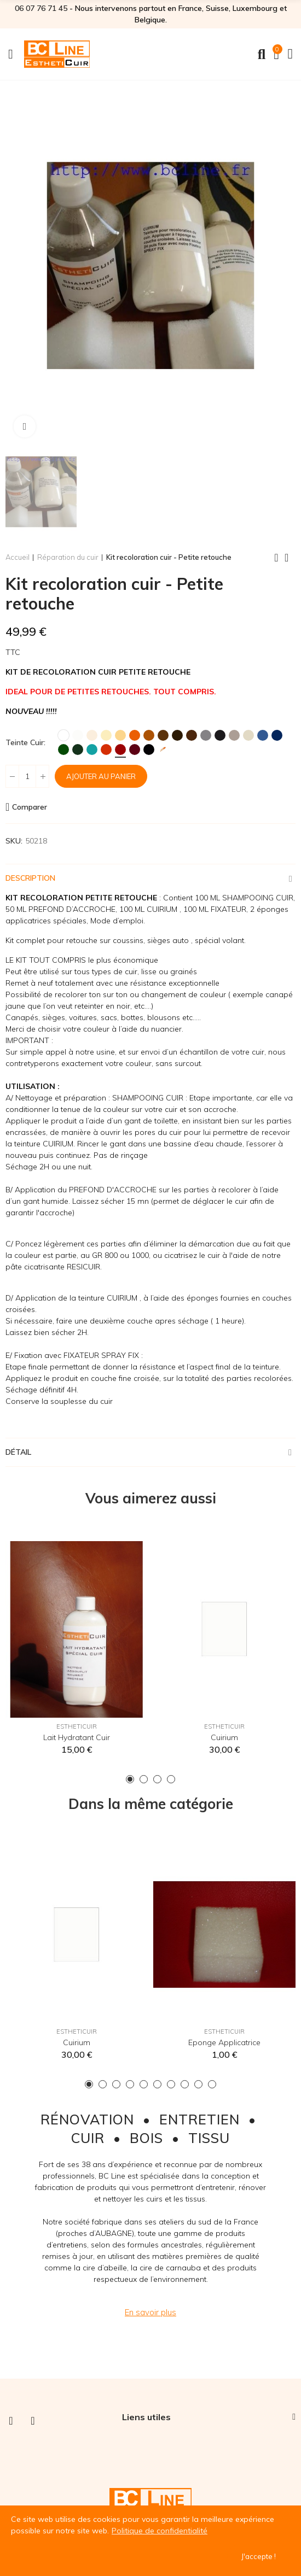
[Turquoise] (91, 749)
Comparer (29, 807)
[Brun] (177, 735)
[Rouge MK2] (106, 749)
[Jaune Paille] (120, 735)
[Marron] (163, 735)
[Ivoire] (106, 735)
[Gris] (205, 735)
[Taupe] (234, 735)
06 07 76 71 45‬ (41, 8)
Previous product (276, 557)
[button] (130, 1779)
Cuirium (224, 1737)
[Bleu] (262, 735)
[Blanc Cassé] (77, 735)
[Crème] (91, 735)
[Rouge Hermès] (120, 749)
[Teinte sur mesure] (163, 749)
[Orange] (134, 735)
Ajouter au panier (101, 776)
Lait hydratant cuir (76, 1737)
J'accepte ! (258, 2556)
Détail (18, 1452)
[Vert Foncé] (77, 749)
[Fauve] (148, 735)
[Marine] (276, 735)
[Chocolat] (191, 735)
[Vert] (63, 749)
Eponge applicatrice (224, 2042)
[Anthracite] (220, 735)
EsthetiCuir (76, 1726)
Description (30, 878)
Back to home (290, 557)
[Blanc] (63, 735)
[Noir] (148, 749)
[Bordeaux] (134, 749)
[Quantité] (27, 776)
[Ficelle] (248, 735)
